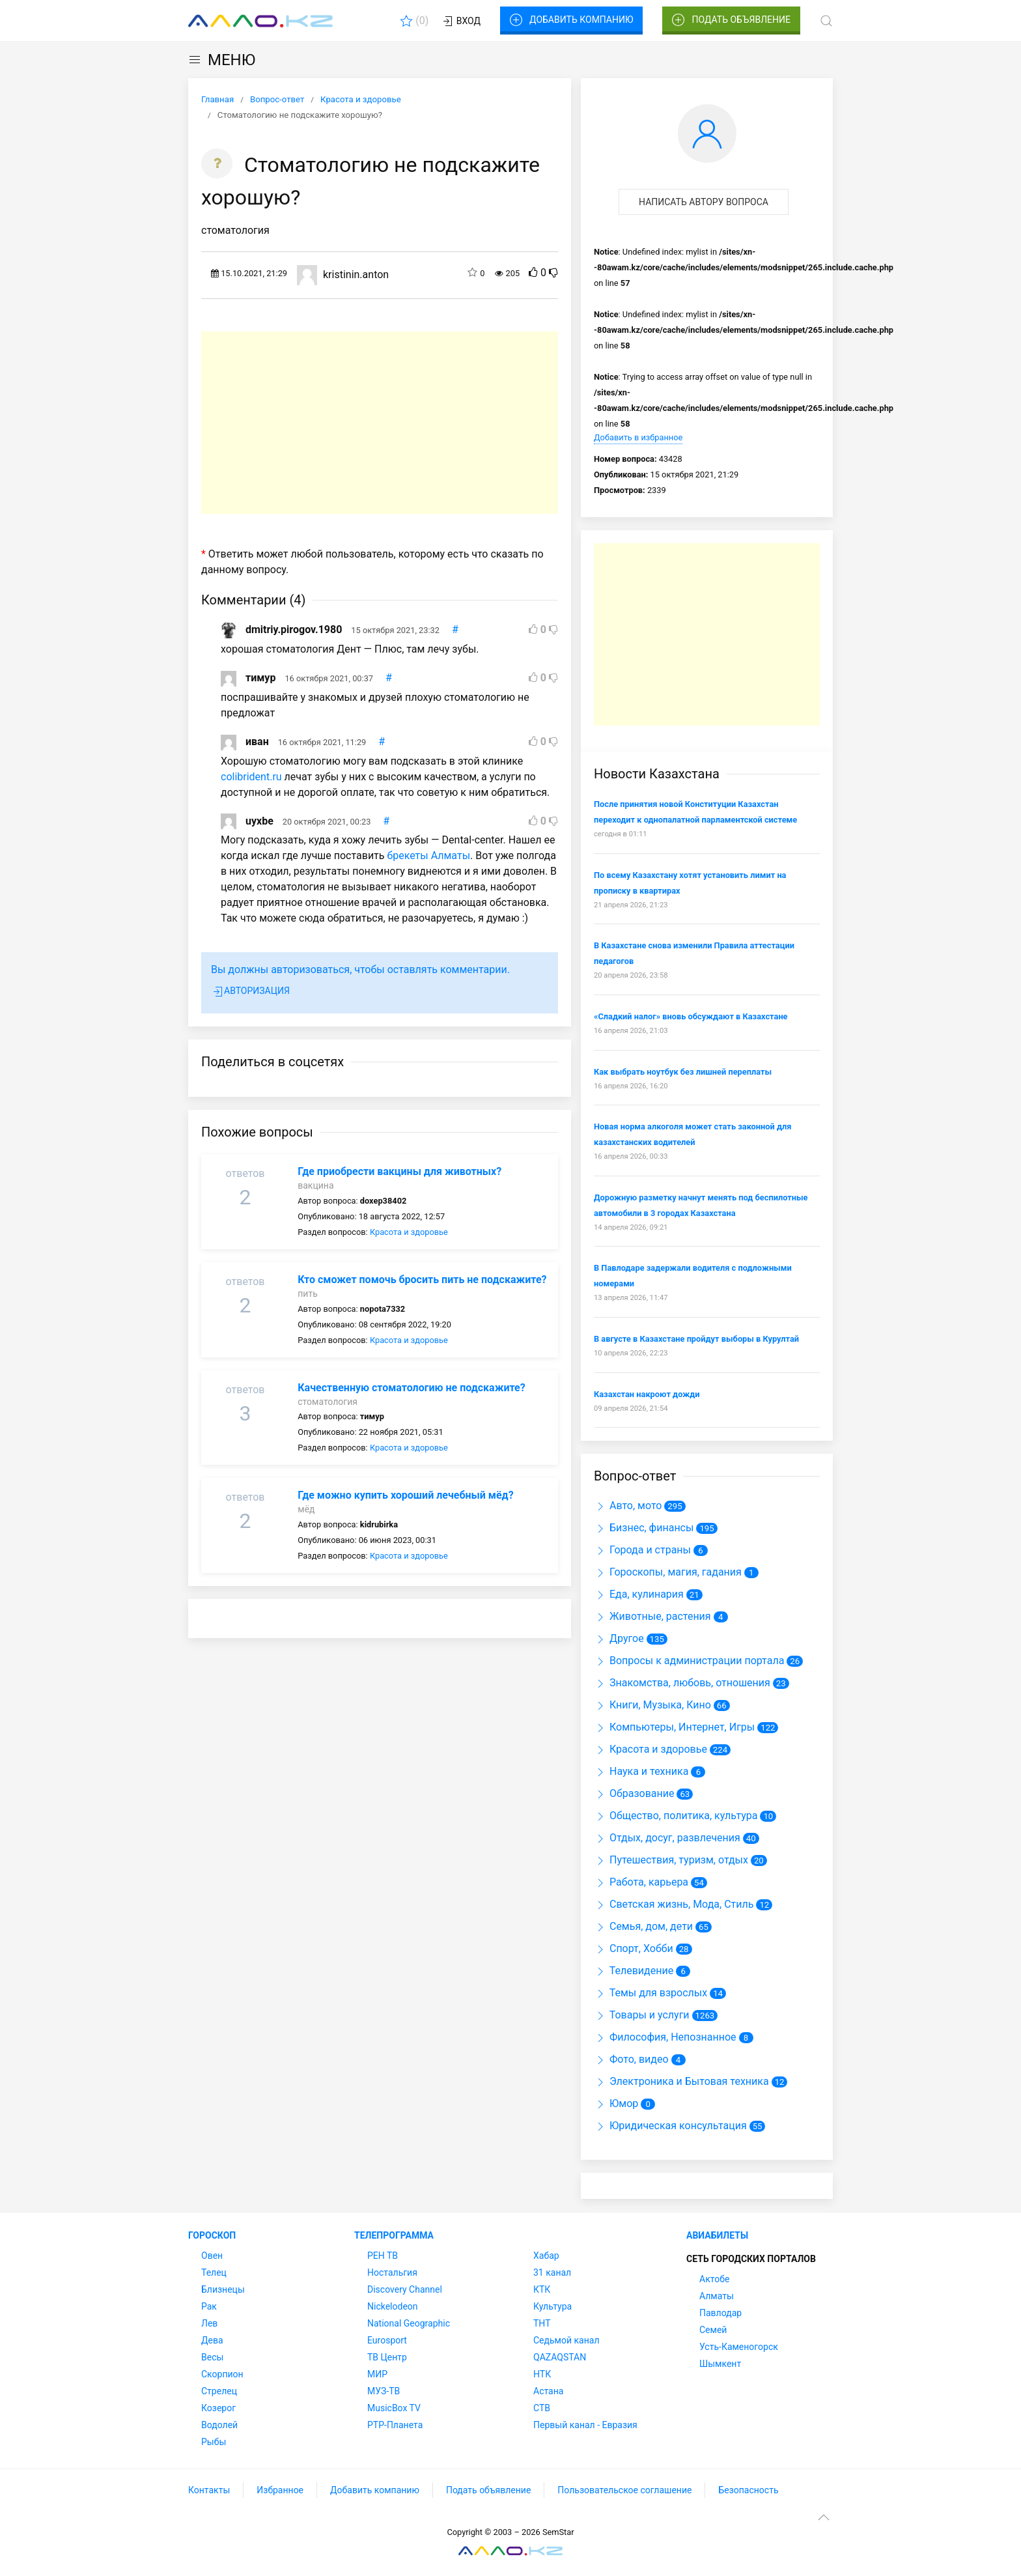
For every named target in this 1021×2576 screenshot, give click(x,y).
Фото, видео (631, 2059)
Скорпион (222, 2374)
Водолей (219, 2425)
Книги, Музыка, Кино (652, 1705)
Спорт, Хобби (633, 1948)
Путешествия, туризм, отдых (671, 1860)
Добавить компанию (571, 20)
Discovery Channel (404, 2289)
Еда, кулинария (639, 1594)
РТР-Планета (395, 2425)
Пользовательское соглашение (624, 2490)
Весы (212, 2357)
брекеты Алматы (428, 855)
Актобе (714, 2279)
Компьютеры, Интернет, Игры (674, 1727)
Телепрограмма (394, 2235)
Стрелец (219, 2391)
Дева (212, 2340)
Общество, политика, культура (675, 1815)
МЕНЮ (221, 60)
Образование (634, 1793)
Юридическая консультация (670, 2125)
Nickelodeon (392, 2306)
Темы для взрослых (650, 1993)
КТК (541, 2289)
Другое (619, 1638)
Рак (209, 2306)
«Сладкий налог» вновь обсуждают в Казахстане (691, 1016)
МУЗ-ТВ (383, 2391)
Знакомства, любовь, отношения (682, 1683)
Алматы (716, 2296)
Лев (209, 2323)
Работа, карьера (641, 1882)
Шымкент (720, 2363)
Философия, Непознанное (665, 2037)
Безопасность (748, 2490)
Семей (713, 2330)
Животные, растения (652, 1616)
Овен (212, 2255)
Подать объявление (731, 20)
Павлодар (720, 2313)
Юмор (616, 2103)
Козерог (218, 2408)
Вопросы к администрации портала (689, 1660)
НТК (542, 2374)
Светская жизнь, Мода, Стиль (673, 1904)
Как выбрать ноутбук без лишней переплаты (683, 1072)
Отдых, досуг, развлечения (667, 1838)
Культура (552, 2306)
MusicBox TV (394, 2408)
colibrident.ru (251, 777)
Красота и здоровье (409, 1232)
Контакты (209, 2490)
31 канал (552, 2272)
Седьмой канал (566, 2340)
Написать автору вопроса (703, 202)
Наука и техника (641, 1771)
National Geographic (408, 2323)
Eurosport (387, 2340)
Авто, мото (628, 1505)
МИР (377, 2374)
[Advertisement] (379, 423)
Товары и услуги (642, 2015)
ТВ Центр (387, 2357)
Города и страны (642, 1550)
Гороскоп (212, 2235)
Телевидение (633, 1970)
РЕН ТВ (382, 2255)
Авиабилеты (717, 2235)
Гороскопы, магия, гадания (668, 1572)
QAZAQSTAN (559, 2357)
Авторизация (250, 991)
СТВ (541, 2408)
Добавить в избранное (638, 437)
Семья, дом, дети (643, 1926)
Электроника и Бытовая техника (681, 2081)
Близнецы (223, 2289)
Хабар (546, 2255)
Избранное (280, 2490)
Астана (548, 2391)
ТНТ (542, 2323)
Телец (214, 2272)
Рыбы (213, 2442)
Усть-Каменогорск (738, 2347)
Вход (461, 21)
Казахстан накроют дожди (647, 1394)
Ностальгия (392, 2272)
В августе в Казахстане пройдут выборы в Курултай (696, 1339)
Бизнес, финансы (643, 1528)
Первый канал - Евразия (585, 2425)
